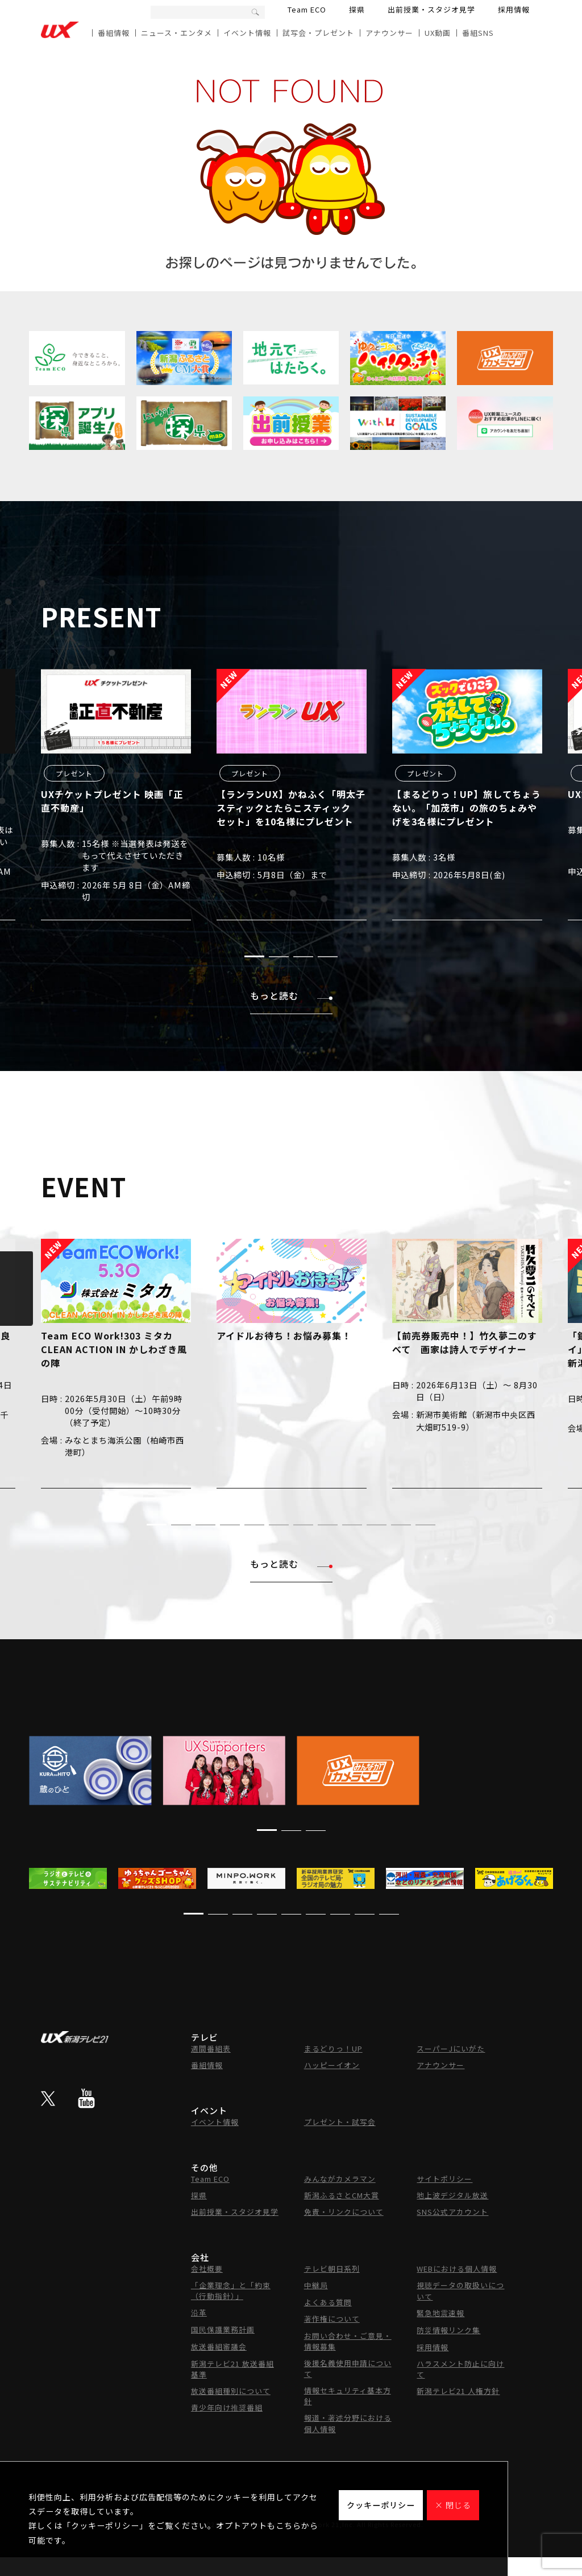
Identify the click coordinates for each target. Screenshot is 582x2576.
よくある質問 (328, 2302)
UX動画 (438, 32)
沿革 (199, 2312)
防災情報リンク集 (448, 2330)
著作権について (332, 2318)
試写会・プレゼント (318, 32)
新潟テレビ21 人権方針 (458, 2390)
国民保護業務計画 (223, 2329)
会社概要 (207, 2268)
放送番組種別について (231, 2390)
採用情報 (514, 9)
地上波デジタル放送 (452, 2195)
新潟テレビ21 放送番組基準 (232, 2369)
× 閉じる (453, 2505)
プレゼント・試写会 (340, 2121)
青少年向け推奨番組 (227, 2407)
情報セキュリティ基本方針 (347, 2396)
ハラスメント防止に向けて (460, 2369)
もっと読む (291, 995)
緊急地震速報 (440, 2313)
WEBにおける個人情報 (457, 2268)
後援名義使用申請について (348, 2368)
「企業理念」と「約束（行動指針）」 (231, 2290)
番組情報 (114, 32)
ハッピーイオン (332, 2065)
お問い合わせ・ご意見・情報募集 (348, 2341)
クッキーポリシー (381, 2505)
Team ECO (307, 9)
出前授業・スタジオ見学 (431, 9)
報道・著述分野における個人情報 (348, 2423)
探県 (357, 9)
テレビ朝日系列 (332, 2268)
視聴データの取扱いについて (460, 2291)
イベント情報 (247, 32)
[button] (254, 956)
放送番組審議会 (219, 2346)
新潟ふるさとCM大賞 (341, 2195)
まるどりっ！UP (333, 2048)
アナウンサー (389, 32)
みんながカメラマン (340, 2178)
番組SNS (478, 32)
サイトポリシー (444, 2178)
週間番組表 (211, 2048)
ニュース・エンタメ (176, 32)
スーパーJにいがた (451, 2048)
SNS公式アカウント (452, 2211)
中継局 (316, 2285)
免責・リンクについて (344, 2211)
